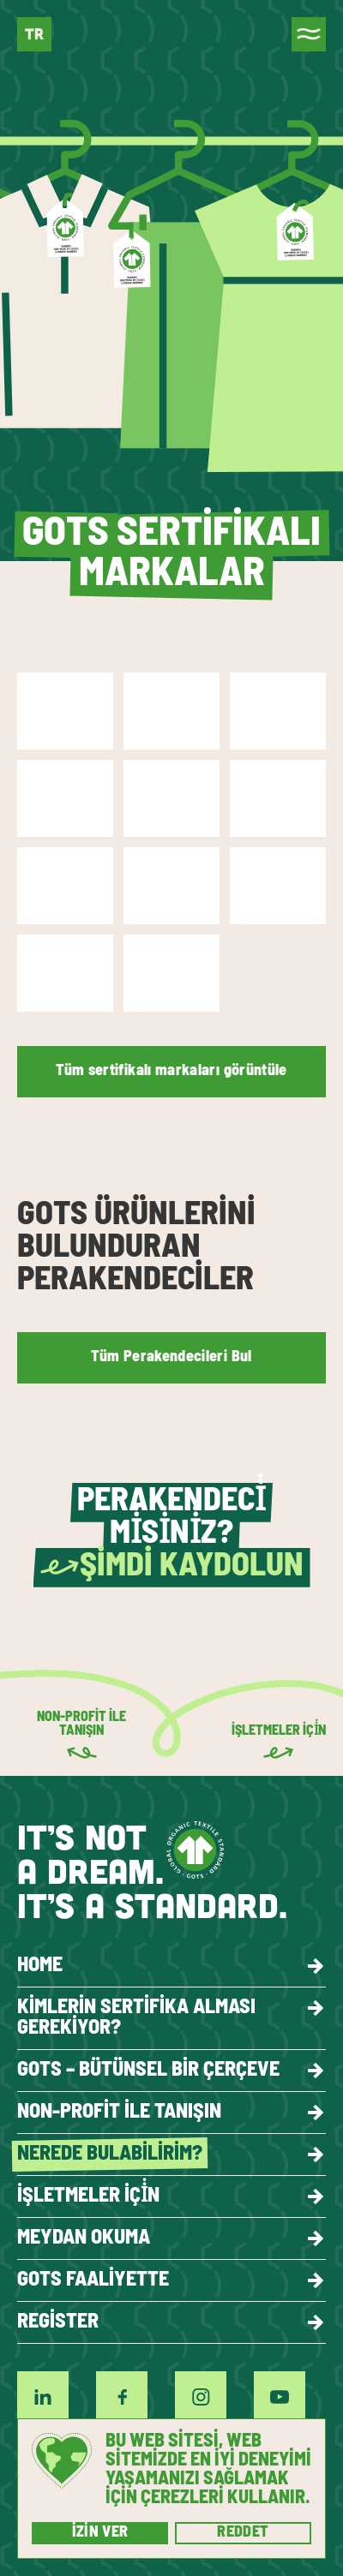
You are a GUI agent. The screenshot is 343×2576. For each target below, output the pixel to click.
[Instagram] (200, 2397)
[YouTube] (279, 2397)
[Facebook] (121, 2397)
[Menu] (309, 34)
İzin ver (100, 2533)
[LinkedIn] (43, 2397)
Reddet (242, 2533)
